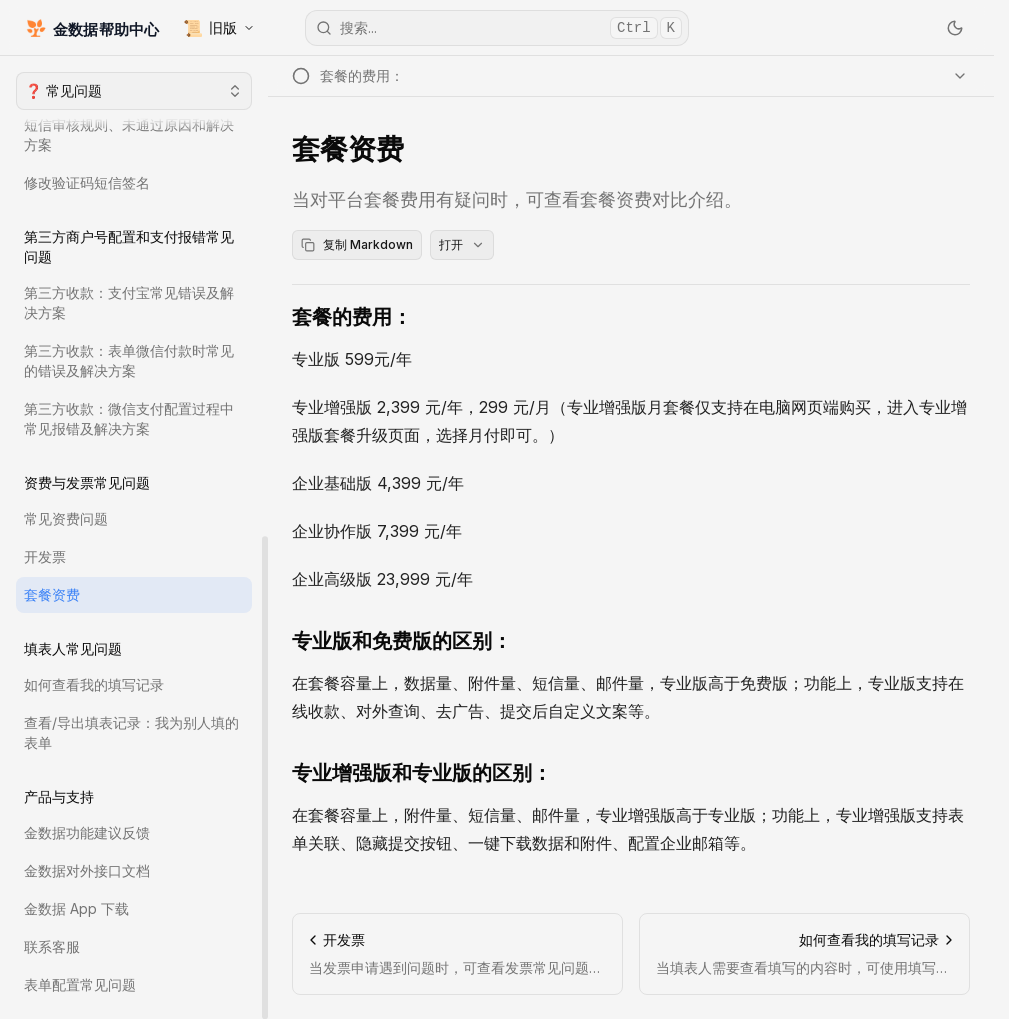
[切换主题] (955, 28)
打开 (462, 244)
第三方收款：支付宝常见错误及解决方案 (129, 302)
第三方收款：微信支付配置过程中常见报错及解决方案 (129, 418)
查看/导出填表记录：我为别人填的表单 (131, 732)
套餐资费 (52, 594)
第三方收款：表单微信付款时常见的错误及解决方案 (129, 360)
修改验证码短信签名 (87, 182)
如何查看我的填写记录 (94, 684)
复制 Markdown (357, 244)
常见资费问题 (66, 518)
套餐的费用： (352, 317)
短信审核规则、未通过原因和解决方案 (129, 134)
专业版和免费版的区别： (402, 641)
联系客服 (52, 946)
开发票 (45, 556)
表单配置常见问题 (80, 984)
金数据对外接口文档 (87, 870)
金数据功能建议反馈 (87, 832)
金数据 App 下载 (76, 908)
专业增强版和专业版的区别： (422, 773)
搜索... (499, 28)
